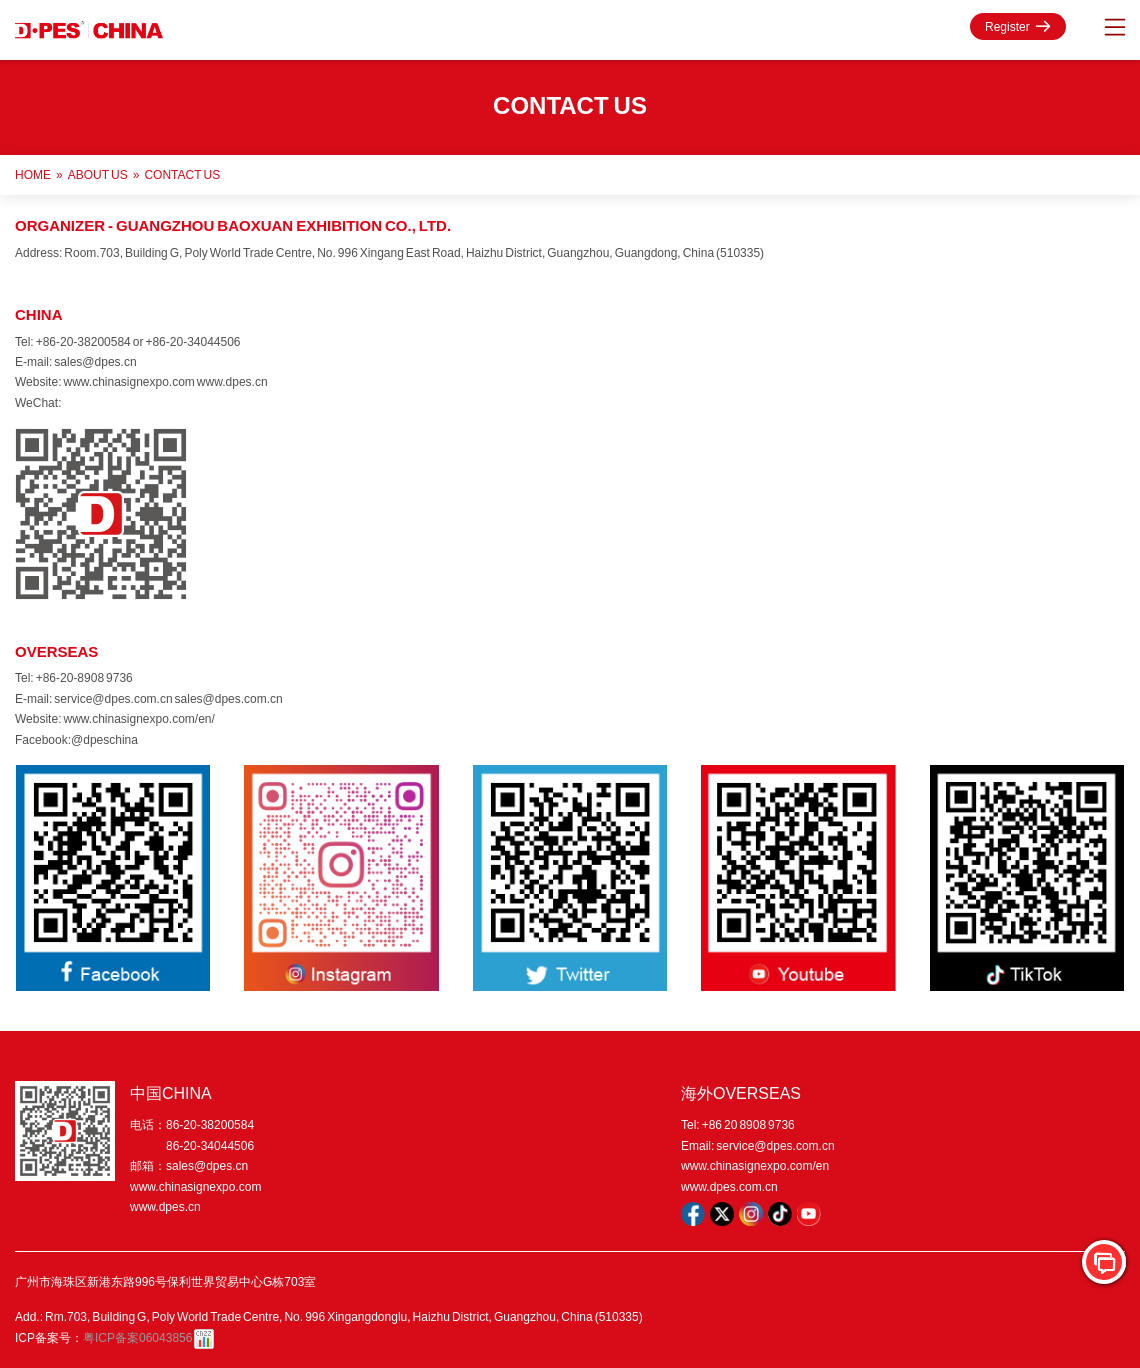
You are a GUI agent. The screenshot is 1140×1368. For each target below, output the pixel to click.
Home (33, 174)
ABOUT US (98, 174)
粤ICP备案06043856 (137, 1337)
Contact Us (182, 174)
